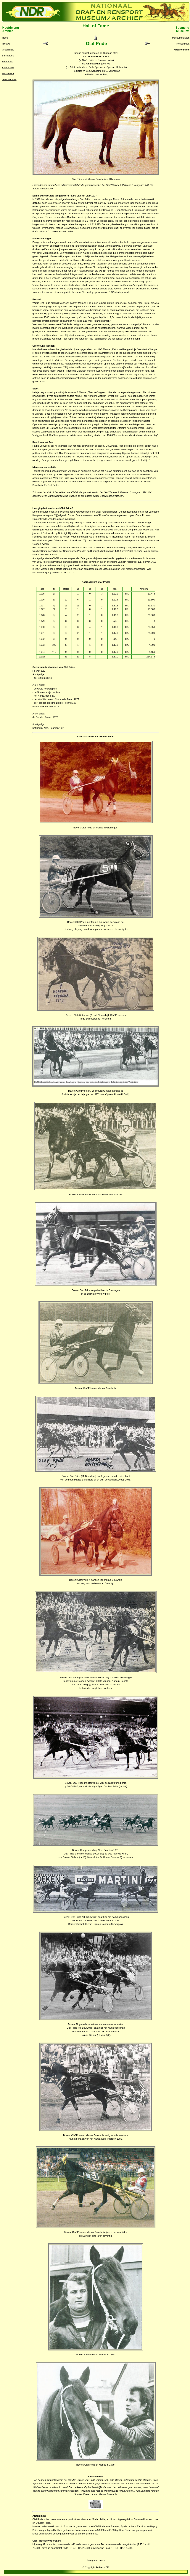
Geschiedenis (9, 79)
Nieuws (6, 43)
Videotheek (8, 67)
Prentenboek (182, 43)
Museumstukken (180, 37)
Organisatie (8, 49)
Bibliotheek (8, 55)
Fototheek (7, 61)
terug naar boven (96, 2560)
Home (5, 37)
